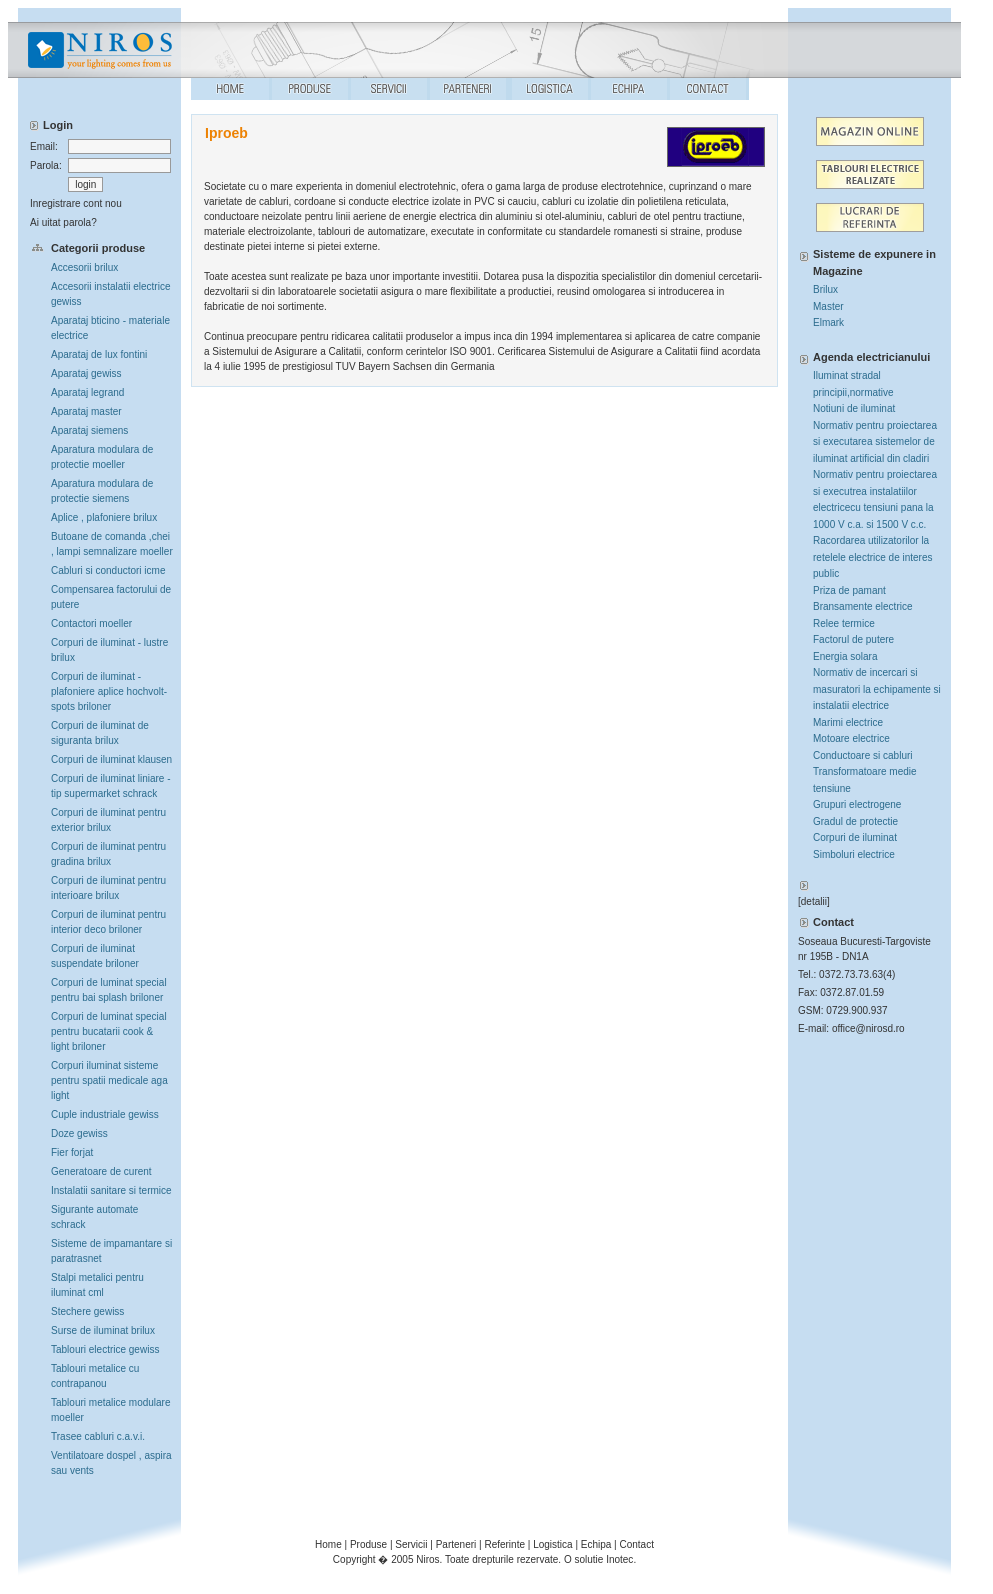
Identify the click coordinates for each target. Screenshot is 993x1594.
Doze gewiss (79, 1133)
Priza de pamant (849, 590)
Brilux (825, 289)
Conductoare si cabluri (863, 755)
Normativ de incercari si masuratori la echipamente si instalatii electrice (877, 689)
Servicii (411, 1544)
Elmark (828, 322)
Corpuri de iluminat (855, 837)
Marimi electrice (848, 722)
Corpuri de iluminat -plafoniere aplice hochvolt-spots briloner (109, 691)
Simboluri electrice (854, 854)
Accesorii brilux (84, 267)
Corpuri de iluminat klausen (111, 759)
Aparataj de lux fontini (99, 354)
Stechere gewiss (87, 1311)
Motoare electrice (851, 738)
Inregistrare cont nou (76, 203)
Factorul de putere (853, 639)
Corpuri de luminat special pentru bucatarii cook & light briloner (109, 1031)
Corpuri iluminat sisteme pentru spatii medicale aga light (109, 1080)
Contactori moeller (91, 623)
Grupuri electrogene (857, 804)
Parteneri (456, 1544)
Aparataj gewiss (86, 373)
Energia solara (845, 656)
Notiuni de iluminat (854, 408)
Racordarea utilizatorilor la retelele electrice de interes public (873, 557)
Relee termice (844, 623)
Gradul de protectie (855, 821)
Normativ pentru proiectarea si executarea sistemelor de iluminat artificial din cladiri (875, 442)
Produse (368, 1544)
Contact (637, 1544)
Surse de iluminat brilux (103, 1330)
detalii (814, 901)
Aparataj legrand (87, 392)
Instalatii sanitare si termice (111, 1190)
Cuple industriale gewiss (105, 1114)
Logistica (552, 1544)
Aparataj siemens (89, 430)
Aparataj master (86, 411)
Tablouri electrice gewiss (105, 1349)
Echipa (596, 1544)
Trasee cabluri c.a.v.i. (98, 1436)
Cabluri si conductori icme (108, 570)
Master (828, 306)
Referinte (504, 1544)
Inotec (619, 1559)
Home (328, 1544)
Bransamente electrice (863, 606)
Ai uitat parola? (63, 222)
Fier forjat (72, 1152)
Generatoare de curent (101, 1171)
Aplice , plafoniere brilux (104, 517)
